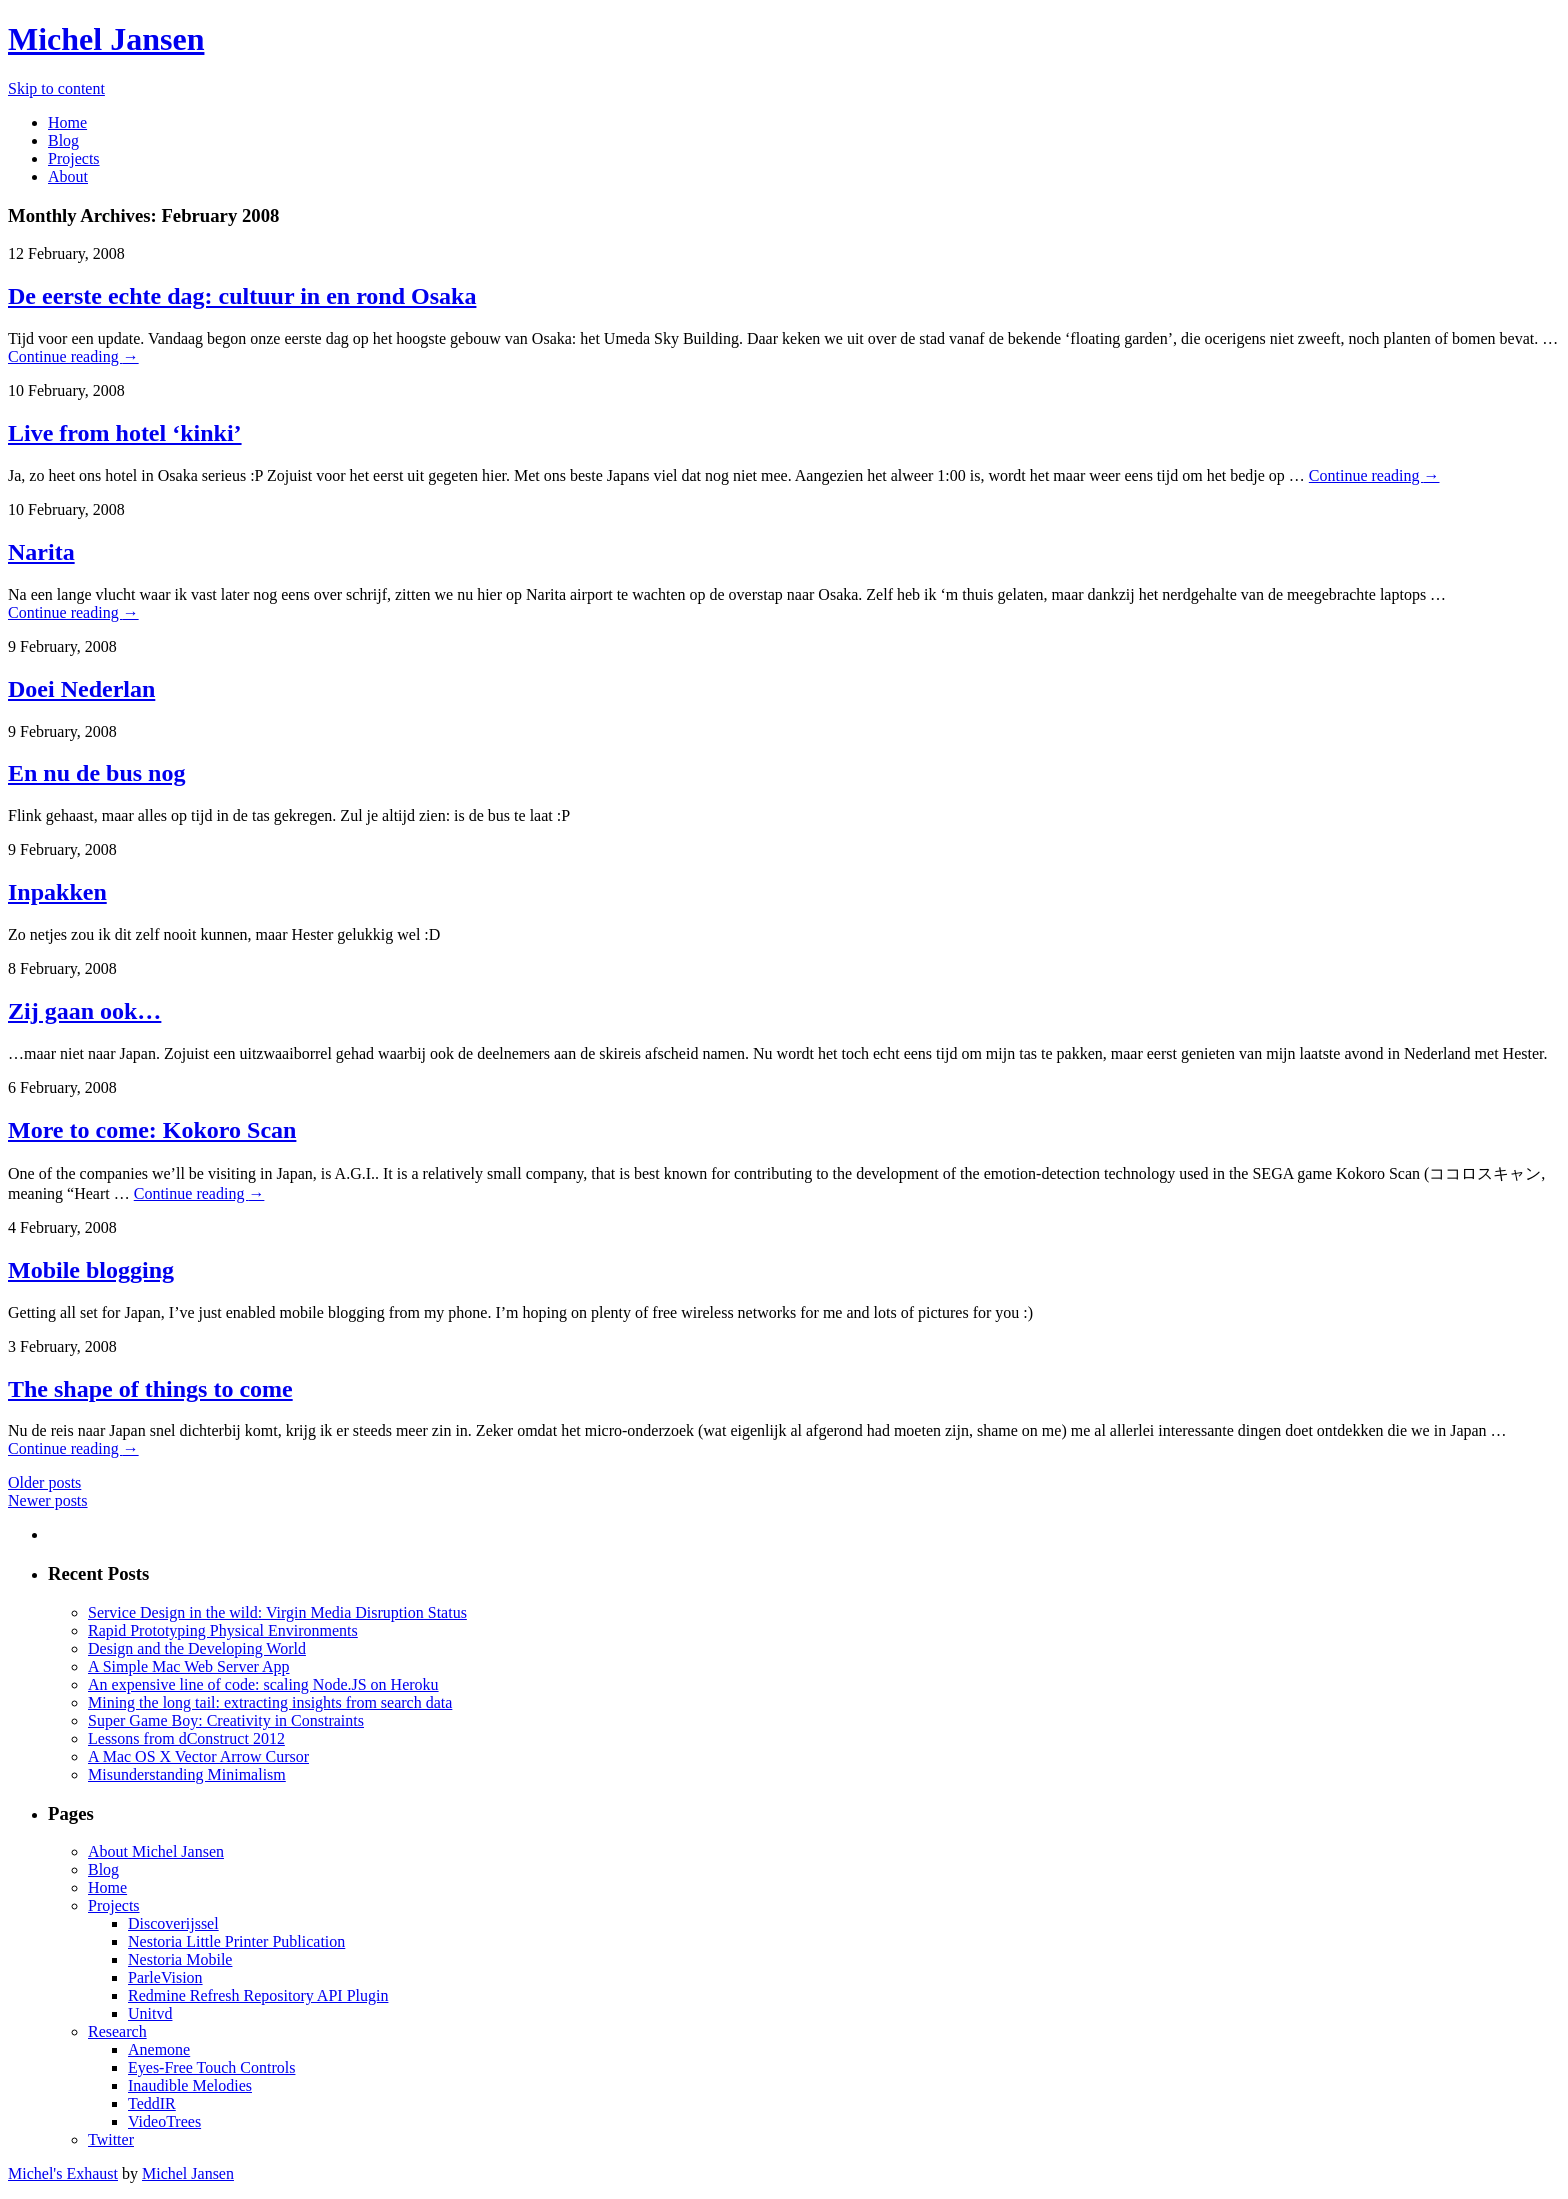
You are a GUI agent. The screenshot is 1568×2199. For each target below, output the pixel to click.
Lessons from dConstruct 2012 (186, 1738)
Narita (41, 552)
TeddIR (152, 2103)
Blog (63, 140)
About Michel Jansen (156, 1851)
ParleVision (165, 1977)
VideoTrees (164, 2121)
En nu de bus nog (96, 773)
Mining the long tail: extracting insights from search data (270, 1702)
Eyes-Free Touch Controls (211, 2067)
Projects (74, 158)
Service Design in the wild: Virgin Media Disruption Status (277, 1612)
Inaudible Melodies (190, 2085)
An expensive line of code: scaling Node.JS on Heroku (263, 1684)
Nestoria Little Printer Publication (236, 1941)
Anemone (159, 2049)
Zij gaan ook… (84, 1011)
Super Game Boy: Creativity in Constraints (226, 1720)
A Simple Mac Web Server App (189, 1666)
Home (67, 122)
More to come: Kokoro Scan (152, 1130)
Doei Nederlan (81, 689)
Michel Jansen (106, 39)
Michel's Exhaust (63, 2173)
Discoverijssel (173, 1923)
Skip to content (56, 88)
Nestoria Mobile (180, 1959)
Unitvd (150, 2013)
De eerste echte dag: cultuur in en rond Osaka (242, 296)
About (68, 176)
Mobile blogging (91, 1270)
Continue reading (73, 356)
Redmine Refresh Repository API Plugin (258, 1995)
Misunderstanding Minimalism (187, 1774)
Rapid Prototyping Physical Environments (223, 1630)
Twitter (111, 2139)
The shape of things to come (150, 1389)
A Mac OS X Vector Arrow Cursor (198, 1756)
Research (117, 2031)
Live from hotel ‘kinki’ (125, 433)
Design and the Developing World (197, 1648)
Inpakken (57, 892)
